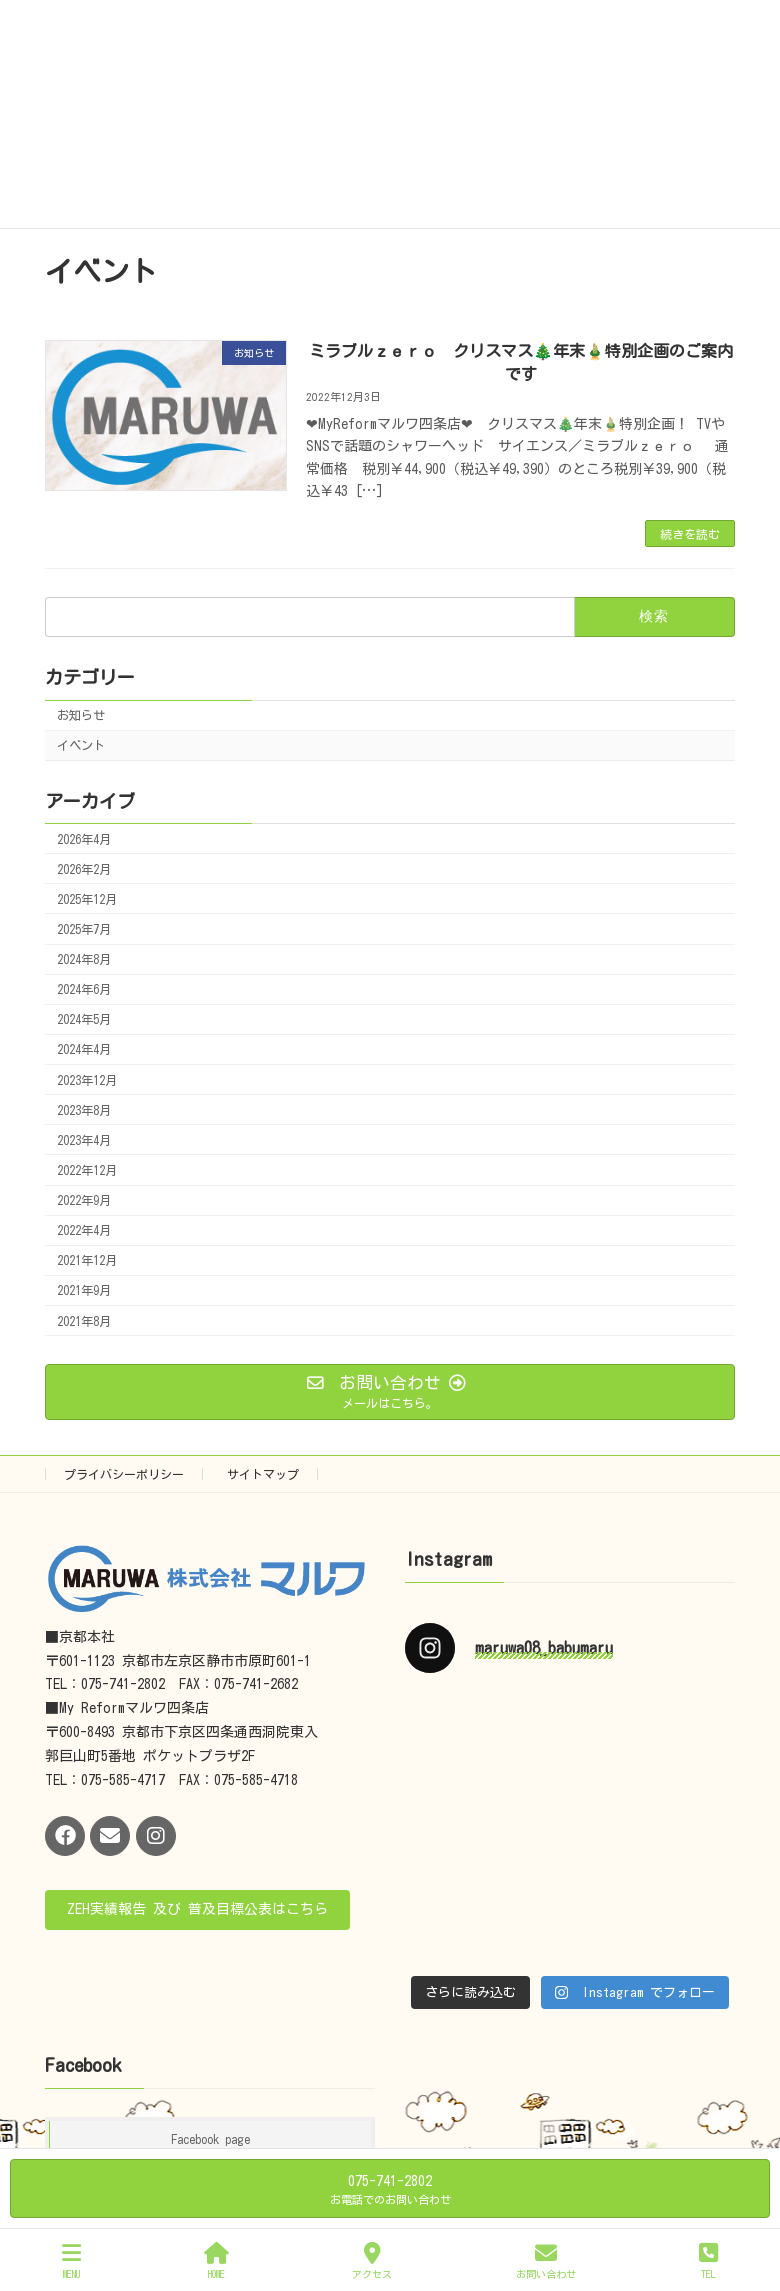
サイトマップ (263, 1474)
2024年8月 (84, 959)
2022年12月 (87, 1170)
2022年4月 (84, 1231)
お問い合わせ (546, 2260)
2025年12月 (87, 899)
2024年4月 (84, 1050)
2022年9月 (84, 1200)
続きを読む (690, 534)
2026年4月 (84, 839)
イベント (81, 746)
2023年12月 (87, 1080)
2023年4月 (84, 1140)
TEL (708, 2260)
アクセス (372, 2260)
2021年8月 (84, 1321)
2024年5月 (84, 1020)
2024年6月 (84, 990)
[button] (197, 1910)
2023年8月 (84, 1110)
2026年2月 (84, 869)
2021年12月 (87, 1261)
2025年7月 (84, 929)
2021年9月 (84, 1291)
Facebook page (210, 2139)
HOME (216, 2260)
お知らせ (81, 715)
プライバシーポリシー (124, 1474)
